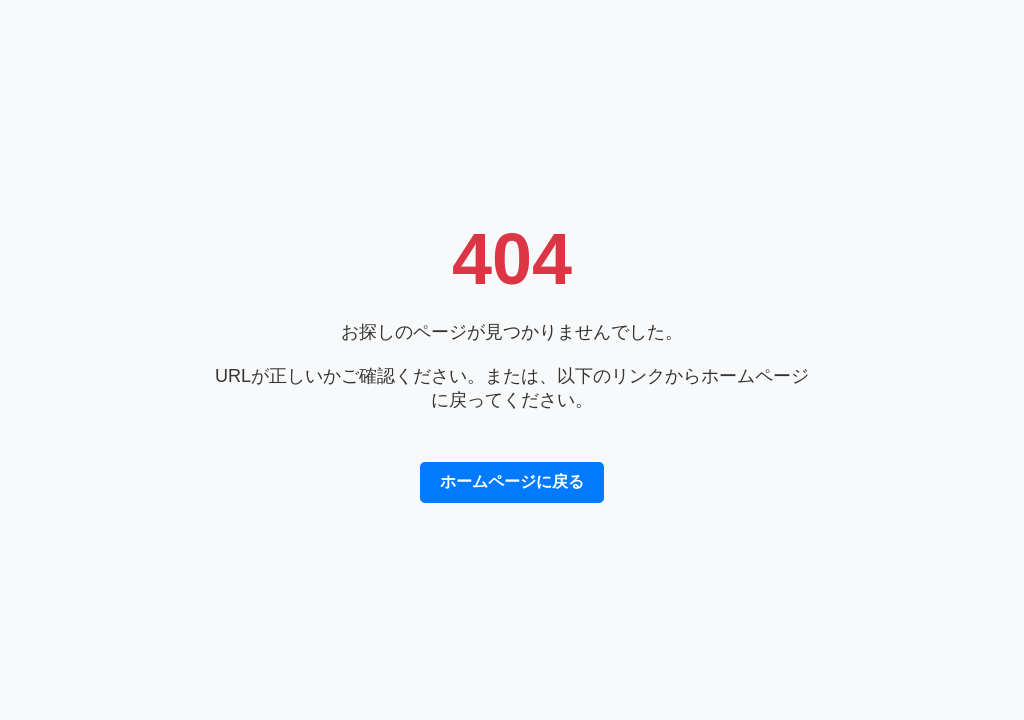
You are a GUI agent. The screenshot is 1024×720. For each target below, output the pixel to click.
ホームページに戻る (512, 481)
